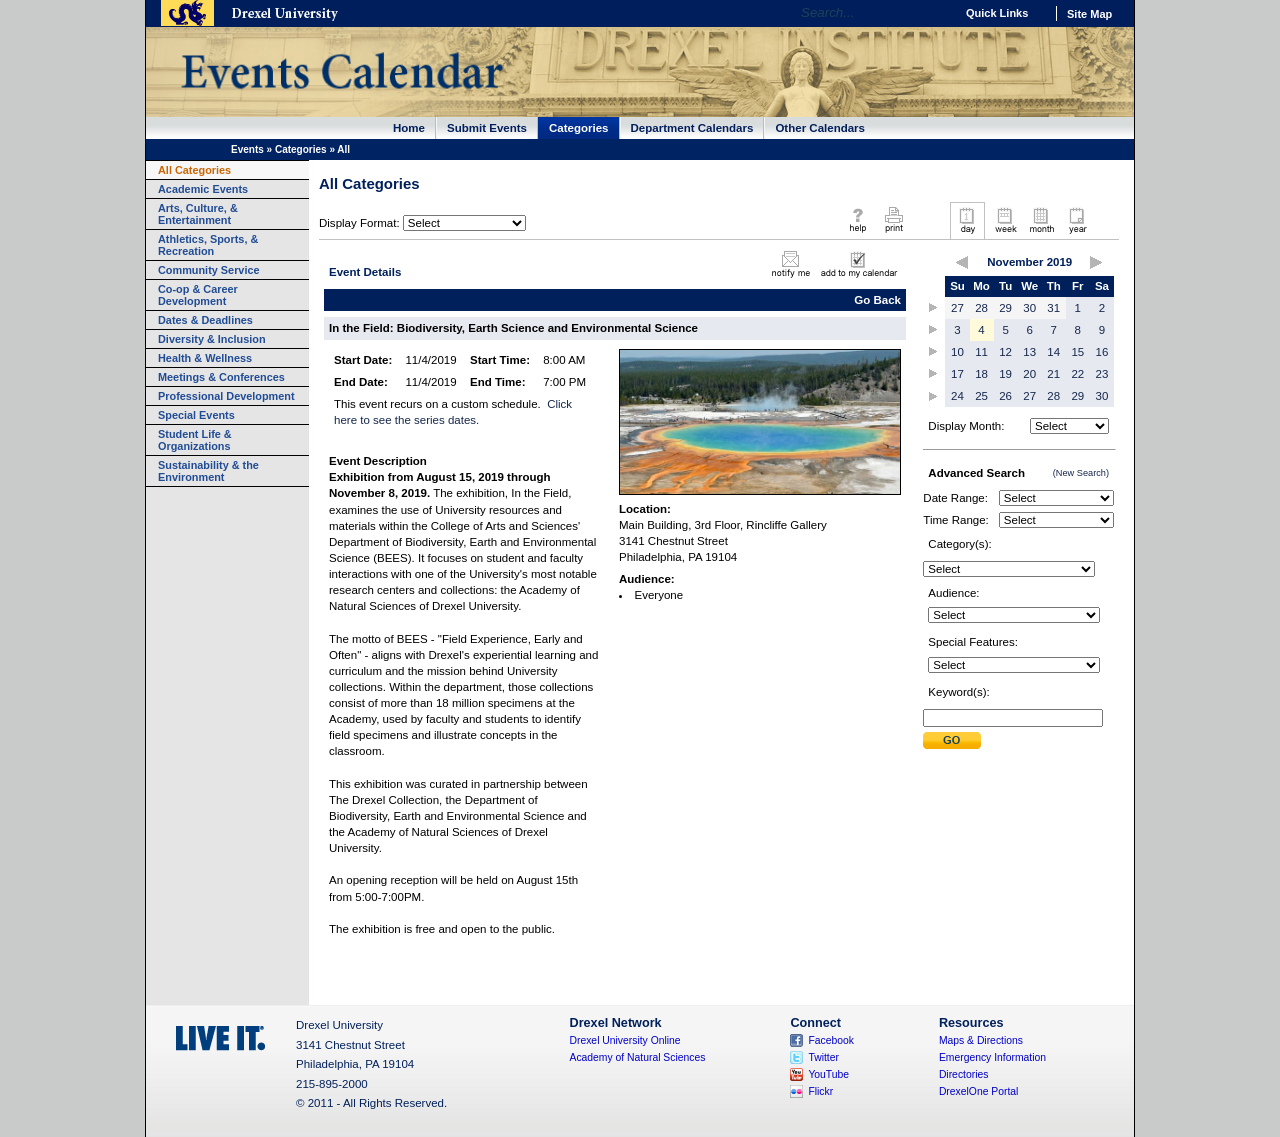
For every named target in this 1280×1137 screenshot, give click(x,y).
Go (934, 13)
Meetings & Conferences (221, 377)
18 (981, 374)
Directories (964, 1074)
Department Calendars (692, 128)
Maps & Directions (981, 1040)
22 (1077, 374)
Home (409, 128)
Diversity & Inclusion (212, 339)
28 (981, 308)
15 (1077, 352)
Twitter (823, 1057)
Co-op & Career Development (198, 295)
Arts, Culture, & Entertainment (198, 214)
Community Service (209, 270)
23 (1102, 374)
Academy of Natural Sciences (638, 1057)
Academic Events (203, 189)
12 (1005, 352)
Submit (952, 740)
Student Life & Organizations (195, 440)
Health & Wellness (205, 358)
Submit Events (487, 128)
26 (1005, 396)
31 (1053, 308)
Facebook (831, 1040)
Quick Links (997, 13)
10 (957, 352)
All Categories (194, 170)
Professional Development (226, 396)
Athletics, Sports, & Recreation (208, 245)
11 (981, 352)
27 (957, 308)
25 (981, 396)
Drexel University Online (625, 1040)
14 (1053, 352)
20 (1029, 374)
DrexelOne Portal (978, 1091)
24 (957, 396)
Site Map (1089, 14)
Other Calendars (820, 128)
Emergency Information (992, 1057)
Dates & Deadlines (205, 320)
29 (1005, 308)
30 (1029, 308)
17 (957, 374)
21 (1053, 374)
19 (1005, 374)
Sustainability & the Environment (208, 471)
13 (1029, 352)
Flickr (820, 1091)
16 (1102, 352)
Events (247, 149)
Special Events (196, 415)
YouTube (828, 1074)
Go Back (877, 300)
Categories (579, 128)
